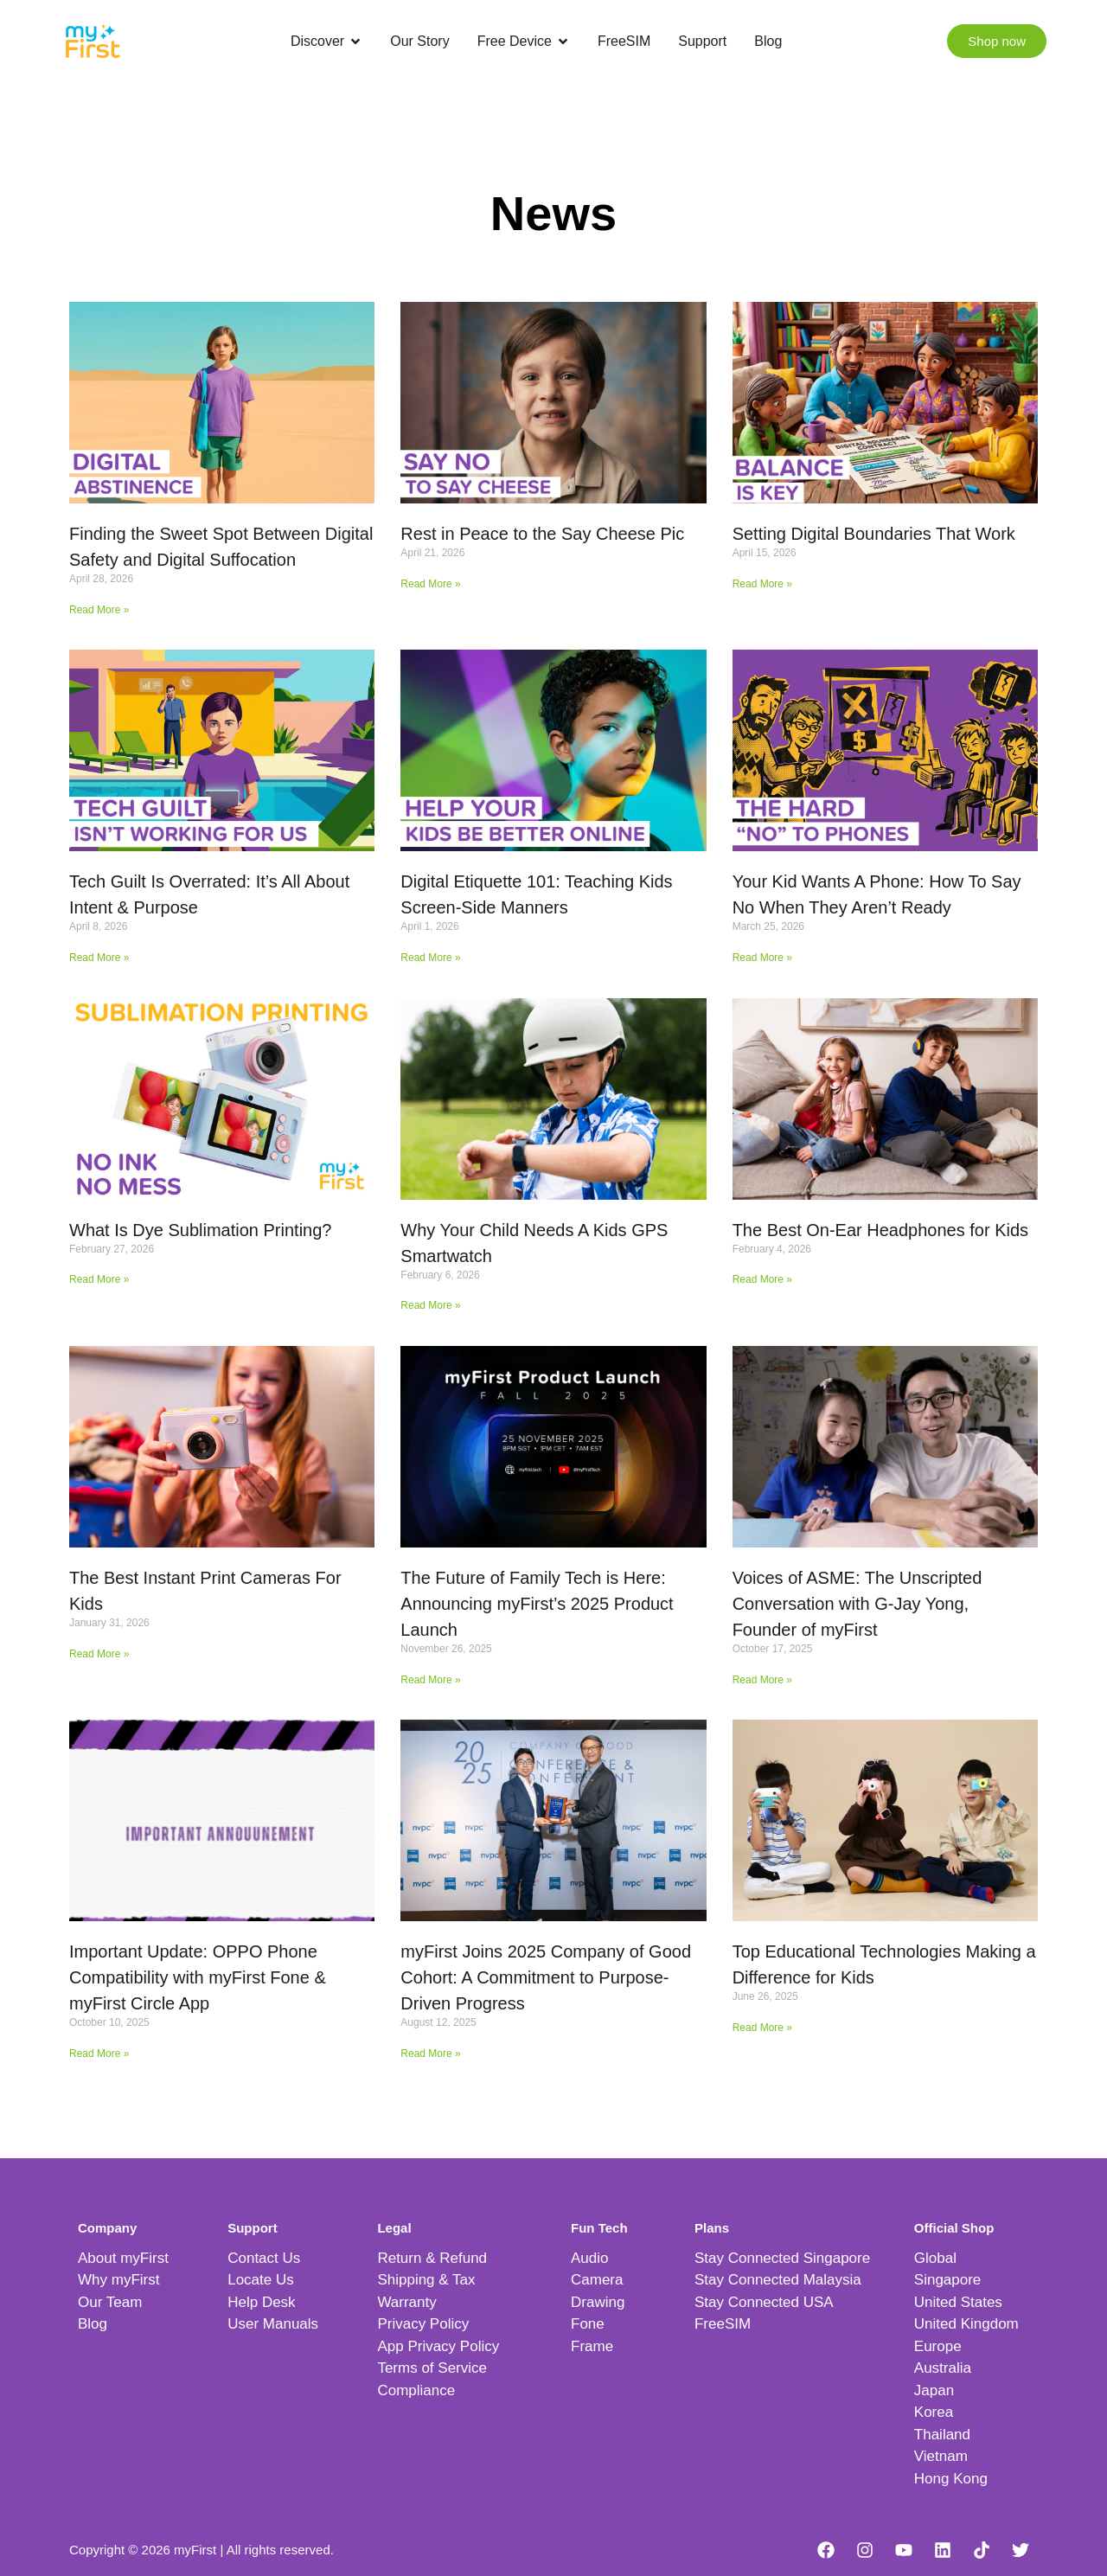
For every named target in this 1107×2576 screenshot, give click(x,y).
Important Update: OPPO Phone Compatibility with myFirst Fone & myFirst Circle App (197, 1977)
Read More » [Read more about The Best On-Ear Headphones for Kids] (762, 1279)
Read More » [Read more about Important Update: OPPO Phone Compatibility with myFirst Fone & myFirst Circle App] (99, 2053)
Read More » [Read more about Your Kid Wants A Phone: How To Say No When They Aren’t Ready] (762, 958)
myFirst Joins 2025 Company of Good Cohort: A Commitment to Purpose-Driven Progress (545, 1977)
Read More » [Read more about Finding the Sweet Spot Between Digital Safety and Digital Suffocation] (99, 610)
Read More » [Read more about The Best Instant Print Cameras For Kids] (99, 1654)
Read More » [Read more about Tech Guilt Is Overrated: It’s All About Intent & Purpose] (99, 958)
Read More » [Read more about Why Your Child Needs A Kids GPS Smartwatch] (430, 1305)
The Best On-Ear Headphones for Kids (880, 1230)
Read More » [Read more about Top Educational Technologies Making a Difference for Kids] (762, 2028)
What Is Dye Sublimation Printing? (200, 1230)
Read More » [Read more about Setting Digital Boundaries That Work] (762, 584)
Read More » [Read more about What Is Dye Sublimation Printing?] (99, 1279)
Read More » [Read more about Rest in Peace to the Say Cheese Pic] (430, 584)
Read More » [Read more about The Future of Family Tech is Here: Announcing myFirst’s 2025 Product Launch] (430, 1680)
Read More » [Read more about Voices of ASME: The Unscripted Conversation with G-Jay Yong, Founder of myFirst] (762, 1680)
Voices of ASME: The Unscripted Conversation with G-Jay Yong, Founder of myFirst (857, 1603)
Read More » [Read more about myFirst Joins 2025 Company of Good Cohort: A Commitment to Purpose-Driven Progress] (430, 2053)
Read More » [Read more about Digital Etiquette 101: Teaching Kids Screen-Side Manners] (430, 958)
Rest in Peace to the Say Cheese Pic (542, 533)
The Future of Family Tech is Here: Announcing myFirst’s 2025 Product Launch (536, 1603)
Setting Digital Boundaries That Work (874, 533)
